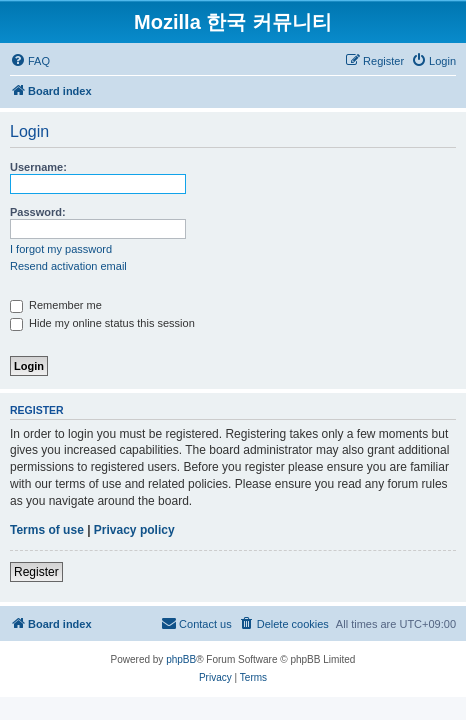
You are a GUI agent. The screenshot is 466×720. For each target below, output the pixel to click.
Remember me (56, 305)
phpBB (181, 659)
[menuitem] (30, 61)
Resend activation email (68, 266)
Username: (38, 167)
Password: (38, 212)
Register (36, 572)
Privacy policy (134, 530)
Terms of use (47, 530)
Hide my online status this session (102, 323)
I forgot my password (61, 249)
